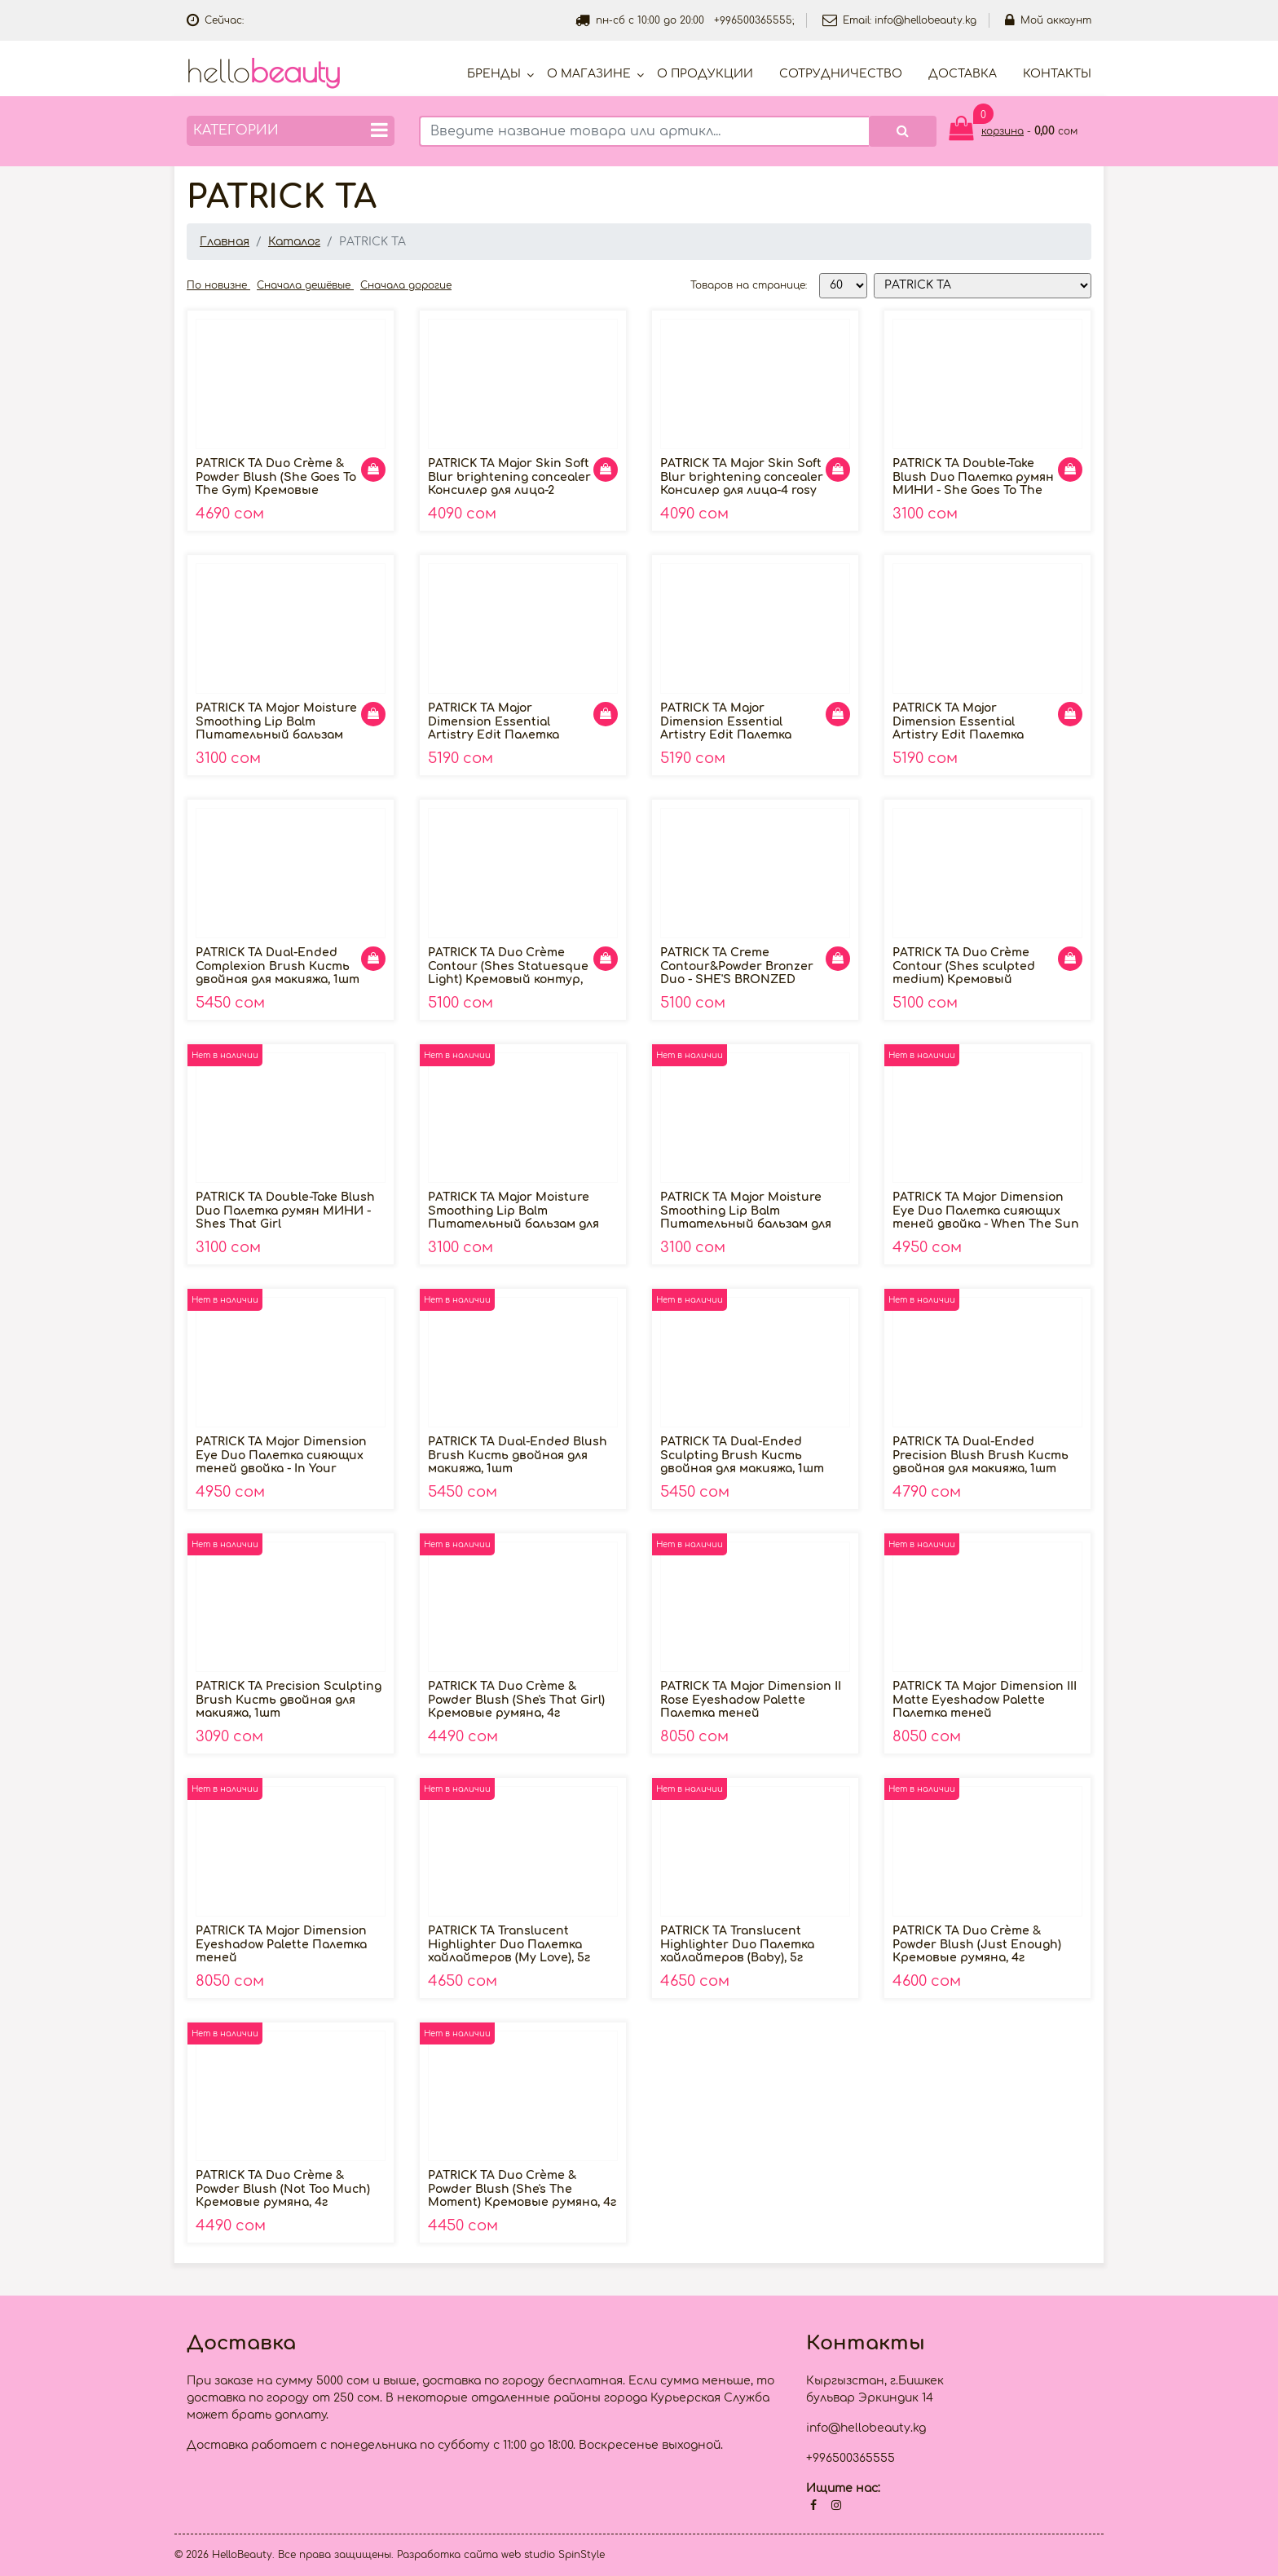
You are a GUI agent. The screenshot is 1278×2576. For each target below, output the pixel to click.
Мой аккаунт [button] (1048, 20)
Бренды (494, 74)
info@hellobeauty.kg (925, 20)
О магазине (589, 74)
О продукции (705, 74)
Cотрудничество (840, 74)
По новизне (218, 285)
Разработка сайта (447, 2555)
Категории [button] (290, 130)
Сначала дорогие (406, 285)
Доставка (962, 74)
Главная (224, 242)
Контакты (1057, 74)
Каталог (294, 242)
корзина (1002, 131)
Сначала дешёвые (305, 285)
